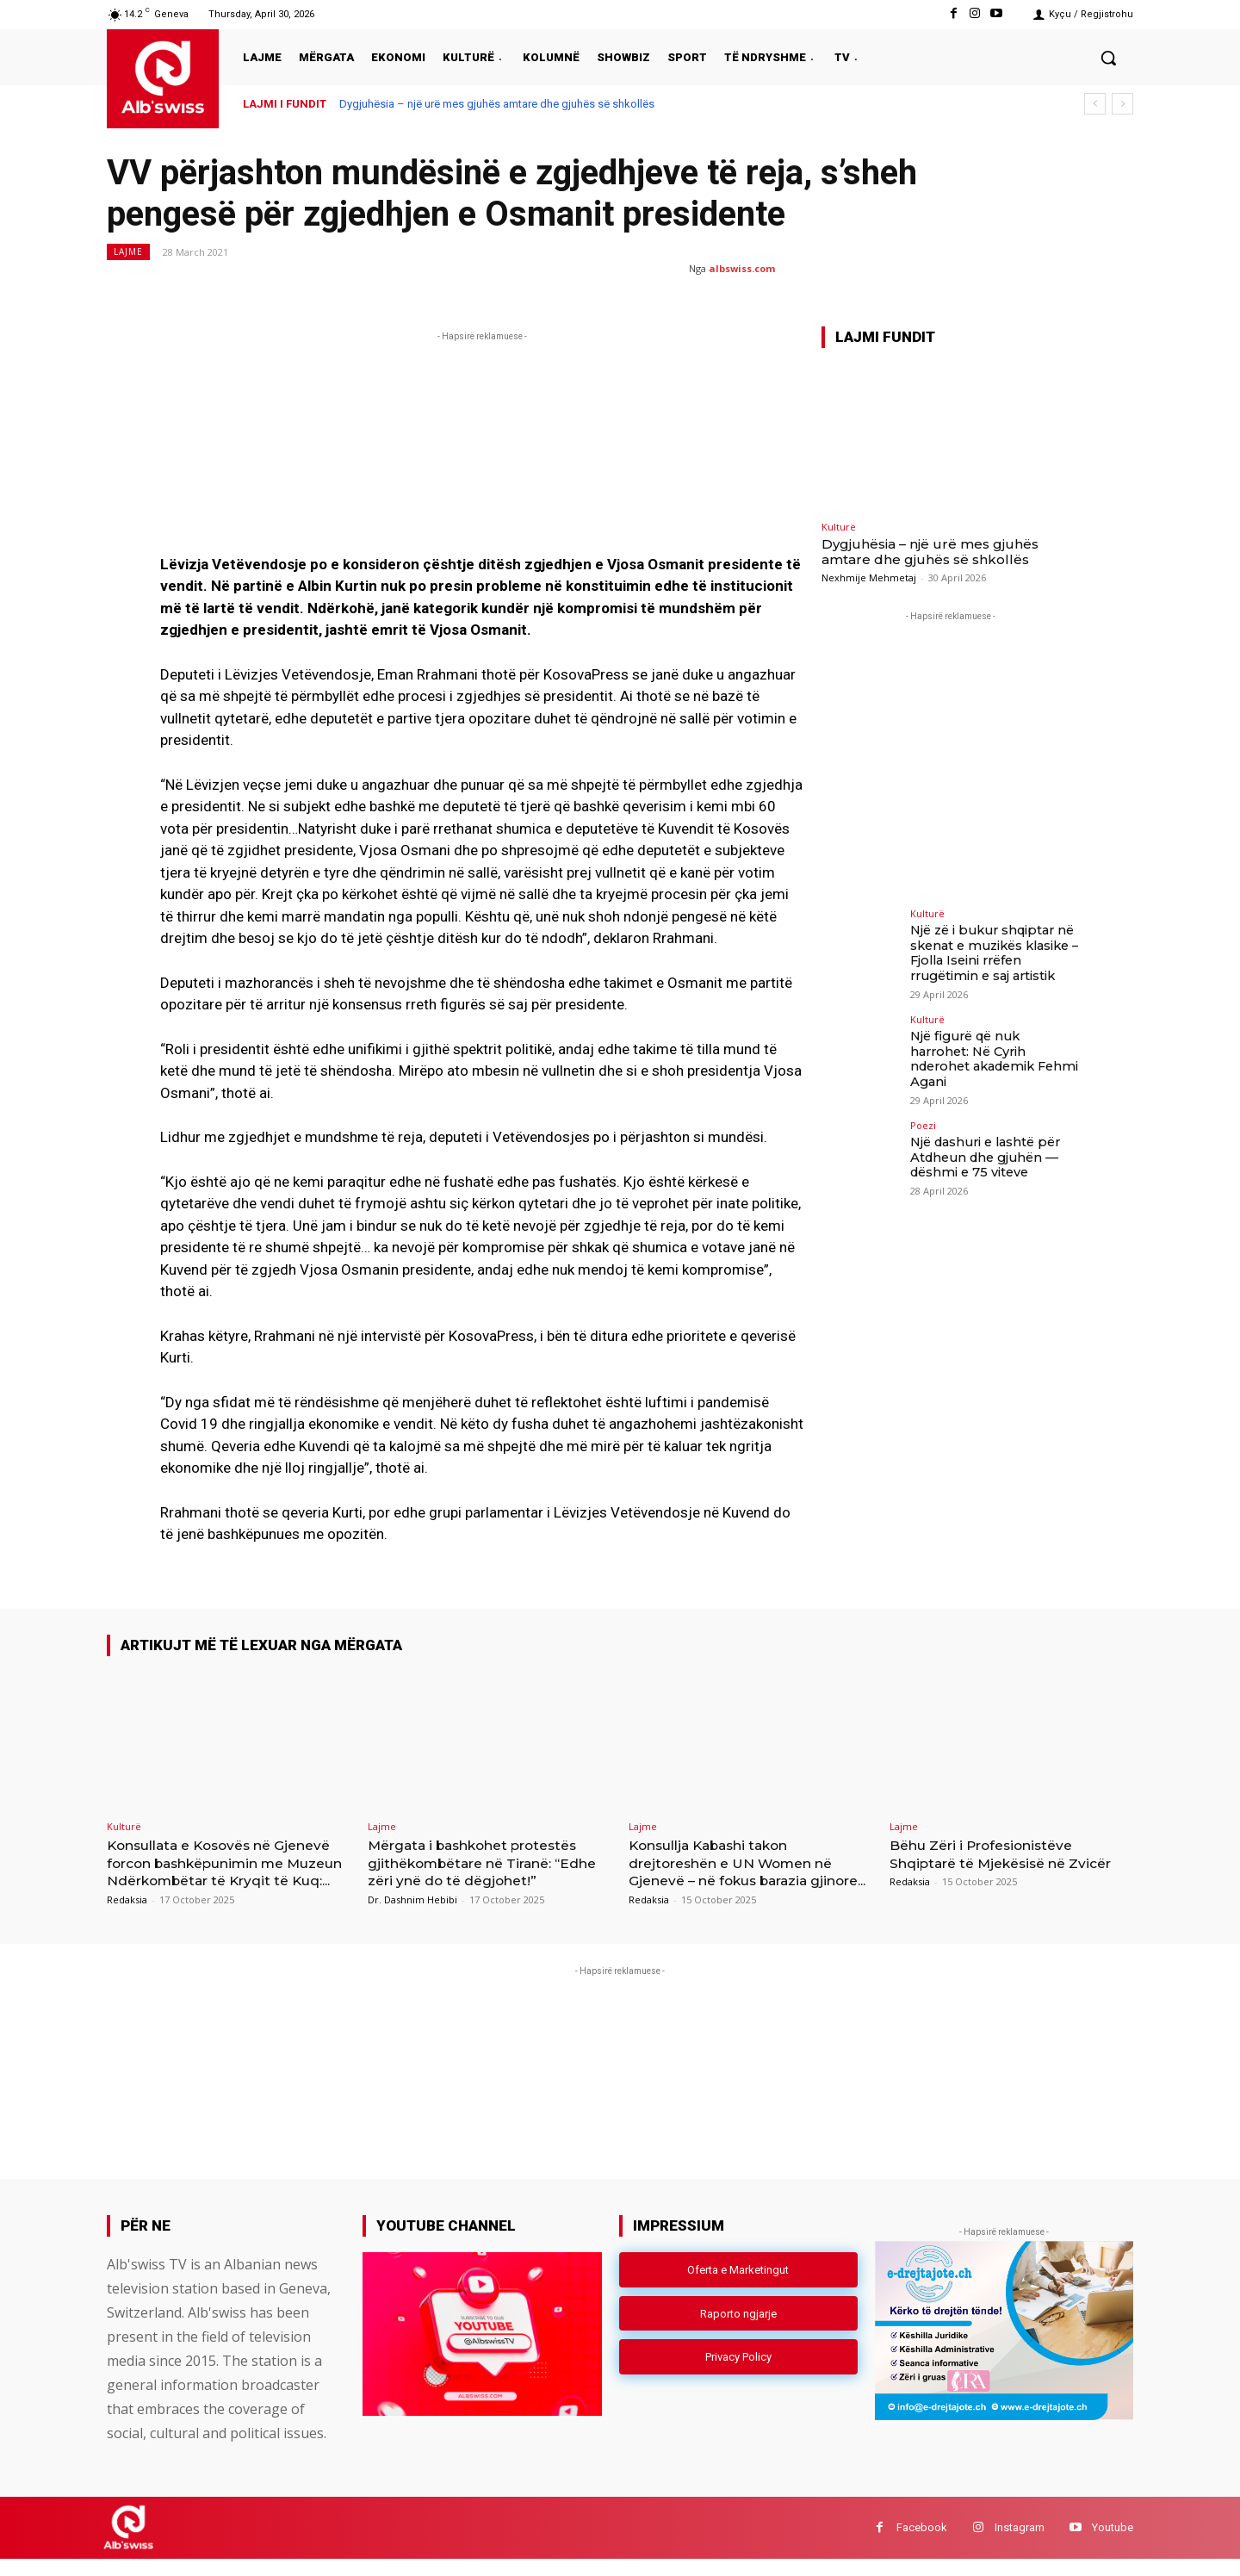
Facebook (921, 2544)
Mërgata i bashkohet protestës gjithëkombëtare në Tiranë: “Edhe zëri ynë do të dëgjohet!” (486, 1862)
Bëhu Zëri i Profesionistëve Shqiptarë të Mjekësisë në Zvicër (992, 1862)
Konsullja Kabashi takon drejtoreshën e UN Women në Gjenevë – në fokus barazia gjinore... (744, 1871)
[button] (1108, 58)
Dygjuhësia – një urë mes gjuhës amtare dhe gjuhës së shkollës (496, 103)
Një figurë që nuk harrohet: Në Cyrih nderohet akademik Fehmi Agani (994, 1047)
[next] (1122, 104)
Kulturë (839, 526)
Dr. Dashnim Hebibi (412, 1898)
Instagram (1020, 2544)
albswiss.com (742, 268)
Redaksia (127, 1916)
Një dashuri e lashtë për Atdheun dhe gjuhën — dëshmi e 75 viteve (985, 1142)
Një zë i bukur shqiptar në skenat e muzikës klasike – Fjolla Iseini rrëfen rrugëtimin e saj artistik (993, 951)
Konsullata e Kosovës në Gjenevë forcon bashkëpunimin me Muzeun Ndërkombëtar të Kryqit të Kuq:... (226, 1871)
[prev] (1095, 104)
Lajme (128, 252)
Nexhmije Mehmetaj (869, 577)
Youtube (1112, 2544)
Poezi (923, 1110)
